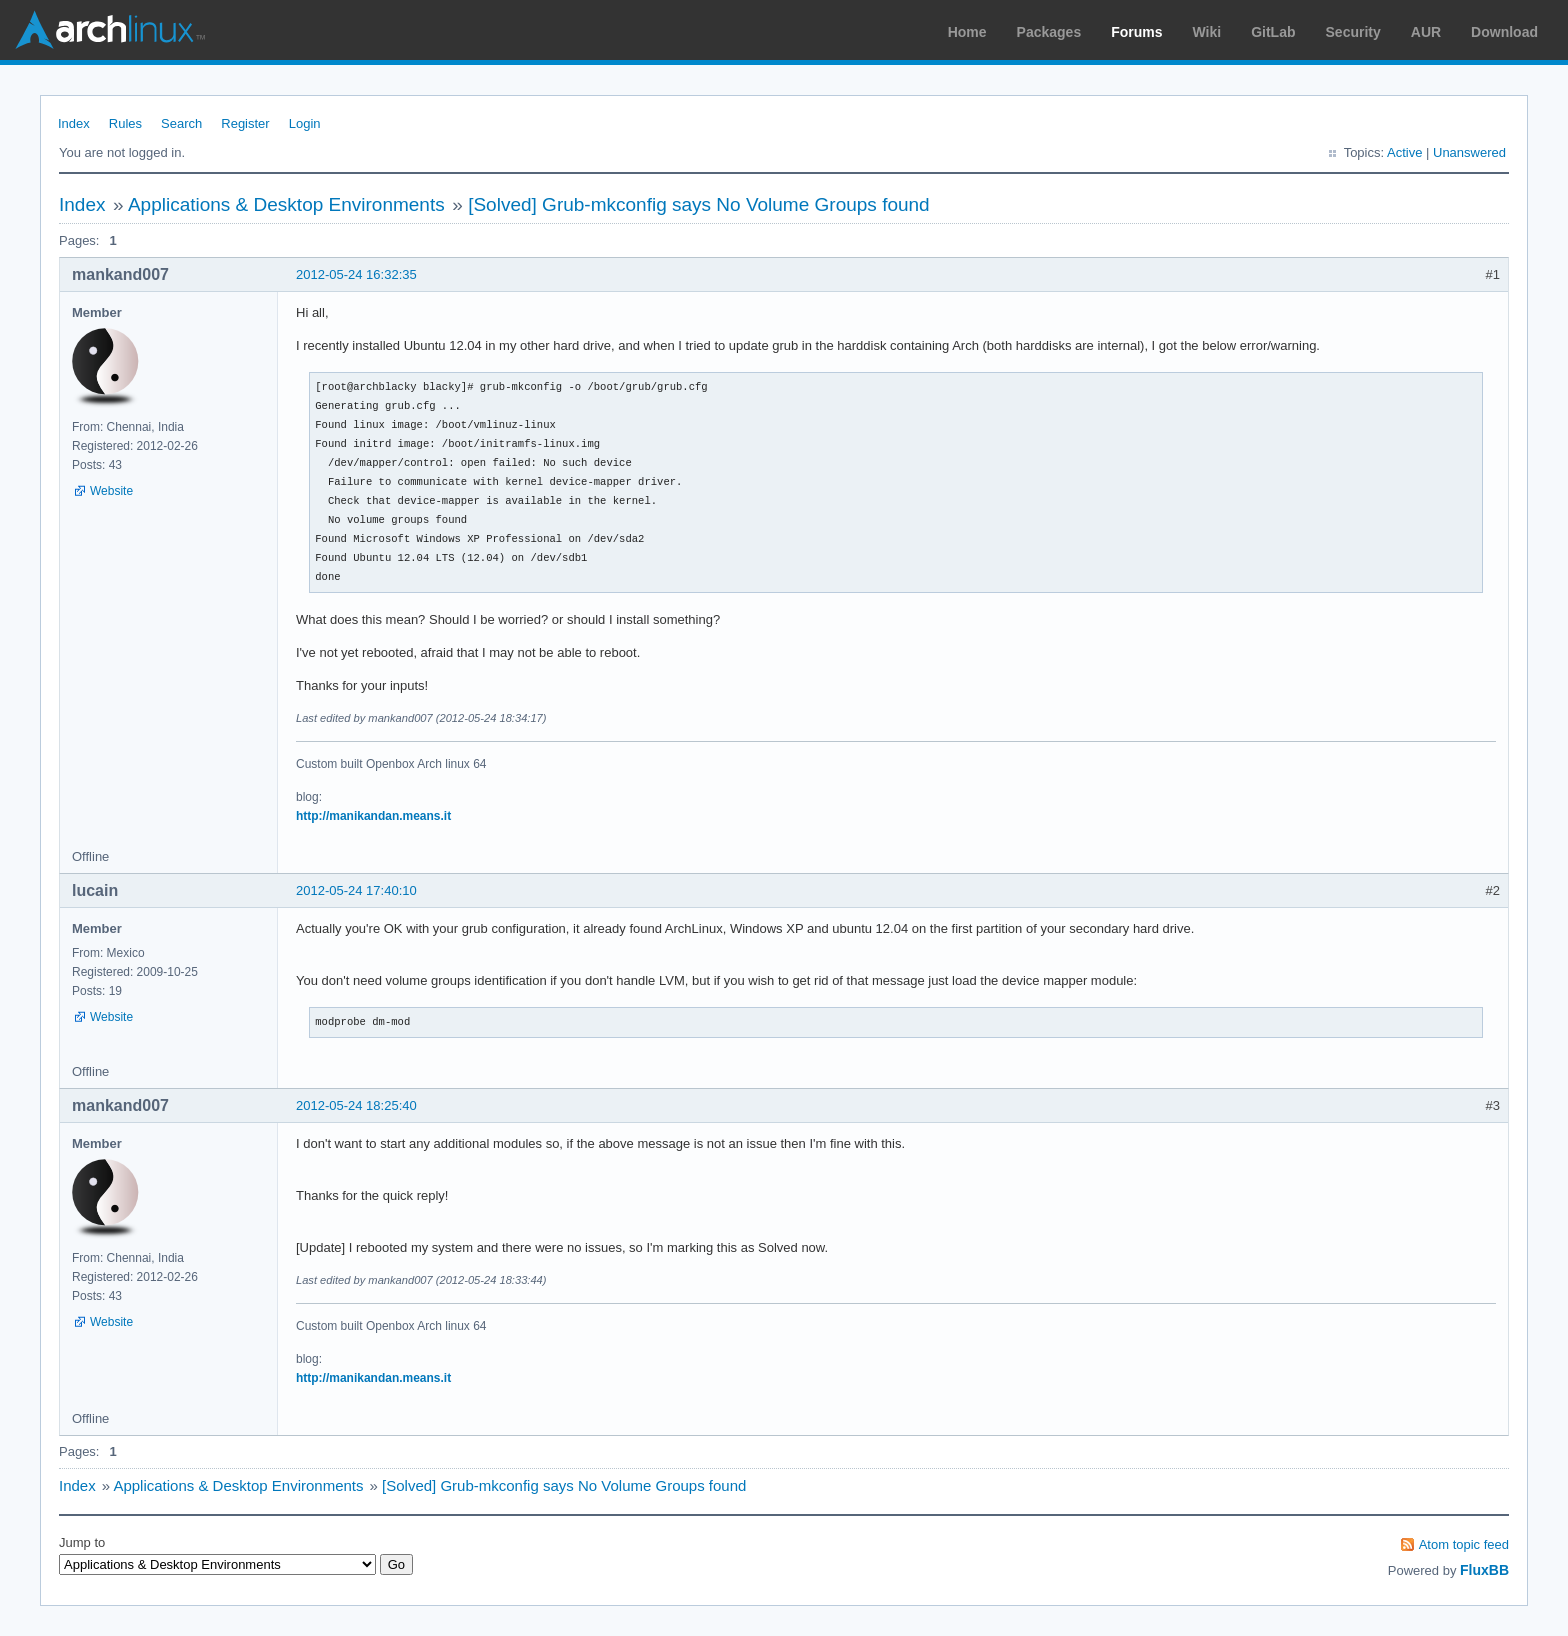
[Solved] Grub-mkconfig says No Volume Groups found (699, 204)
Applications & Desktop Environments (286, 204)
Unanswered (1469, 152)
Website (111, 491)
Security (1353, 32)
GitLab (1273, 32)
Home (967, 32)
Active (1404, 152)
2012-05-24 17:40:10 (356, 890)
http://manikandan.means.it (373, 816)
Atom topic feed (1464, 1544)
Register (245, 123)
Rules (125, 123)
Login (305, 123)
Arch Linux (110, 30)
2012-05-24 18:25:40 (356, 1105)
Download (1504, 32)
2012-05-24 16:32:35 (356, 274)
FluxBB (1484, 1570)
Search (181, 123)
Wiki (1207, 32)
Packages (1049, 32)
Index (74, 123)
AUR (1426, 32)
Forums (1136, 32)
